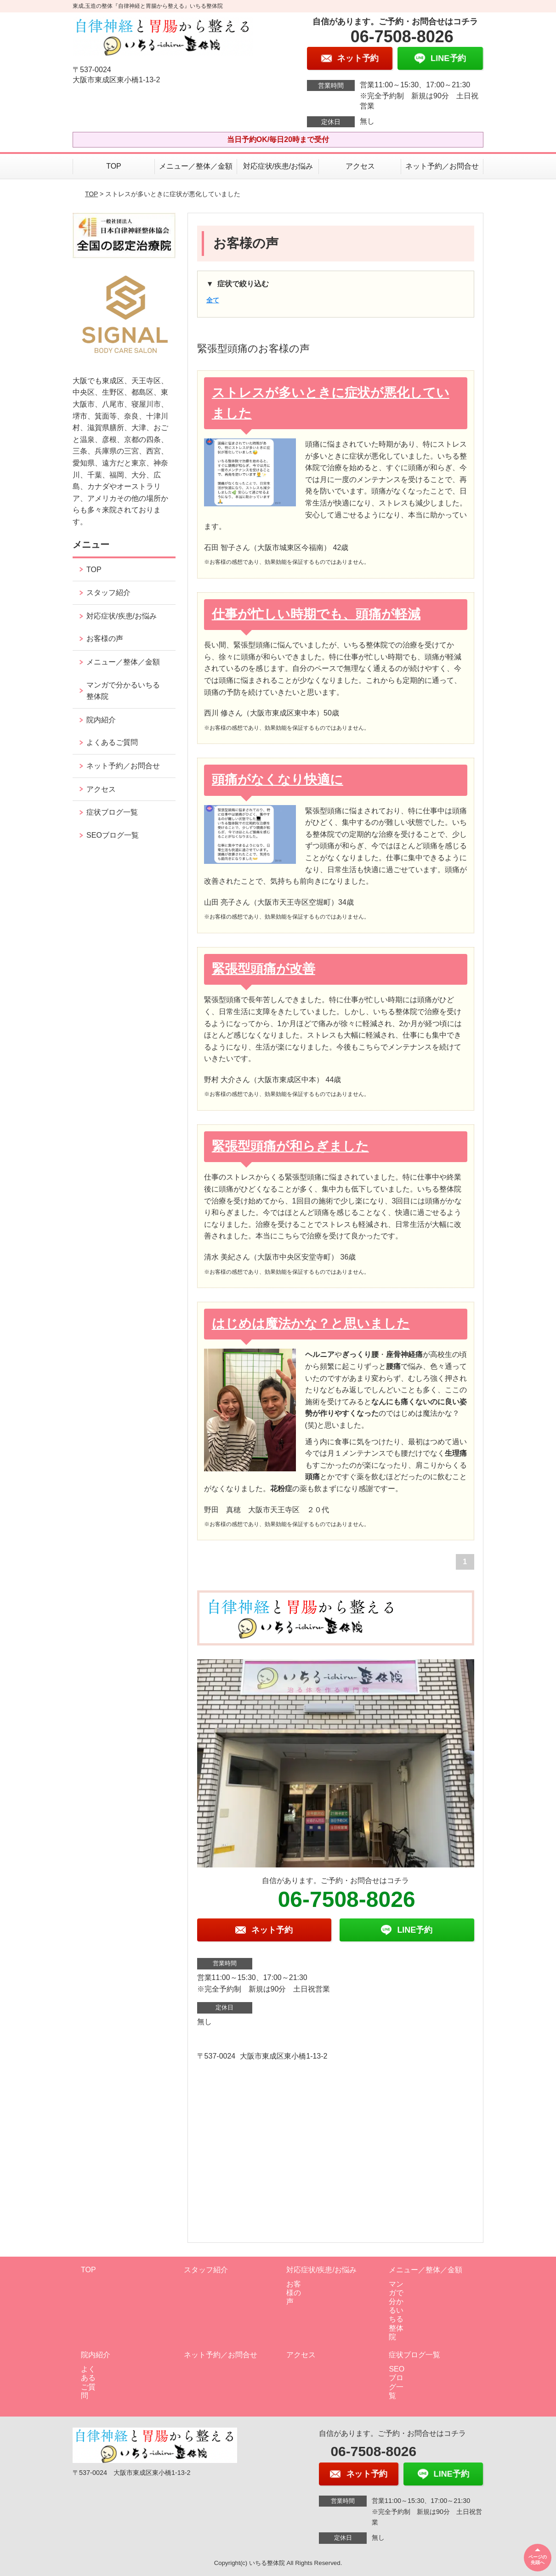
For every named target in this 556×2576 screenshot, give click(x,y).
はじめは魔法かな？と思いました (311, 1323)
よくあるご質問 (112, 742)
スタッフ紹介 (108, 592)
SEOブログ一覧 (112, 835)
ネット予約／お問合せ (442, 166)
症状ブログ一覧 (112, 812)
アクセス (360, 166)
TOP (113, 166)
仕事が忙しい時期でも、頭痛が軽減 (316, 614)
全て (212, 300)
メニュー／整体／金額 (196, 166)
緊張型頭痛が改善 (263, 969)
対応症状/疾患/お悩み (278, 166)
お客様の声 (104, 638)
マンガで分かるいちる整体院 (123, 691)
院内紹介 (101, 720)
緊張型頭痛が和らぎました (290, 1146)
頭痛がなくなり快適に (277, 779)
